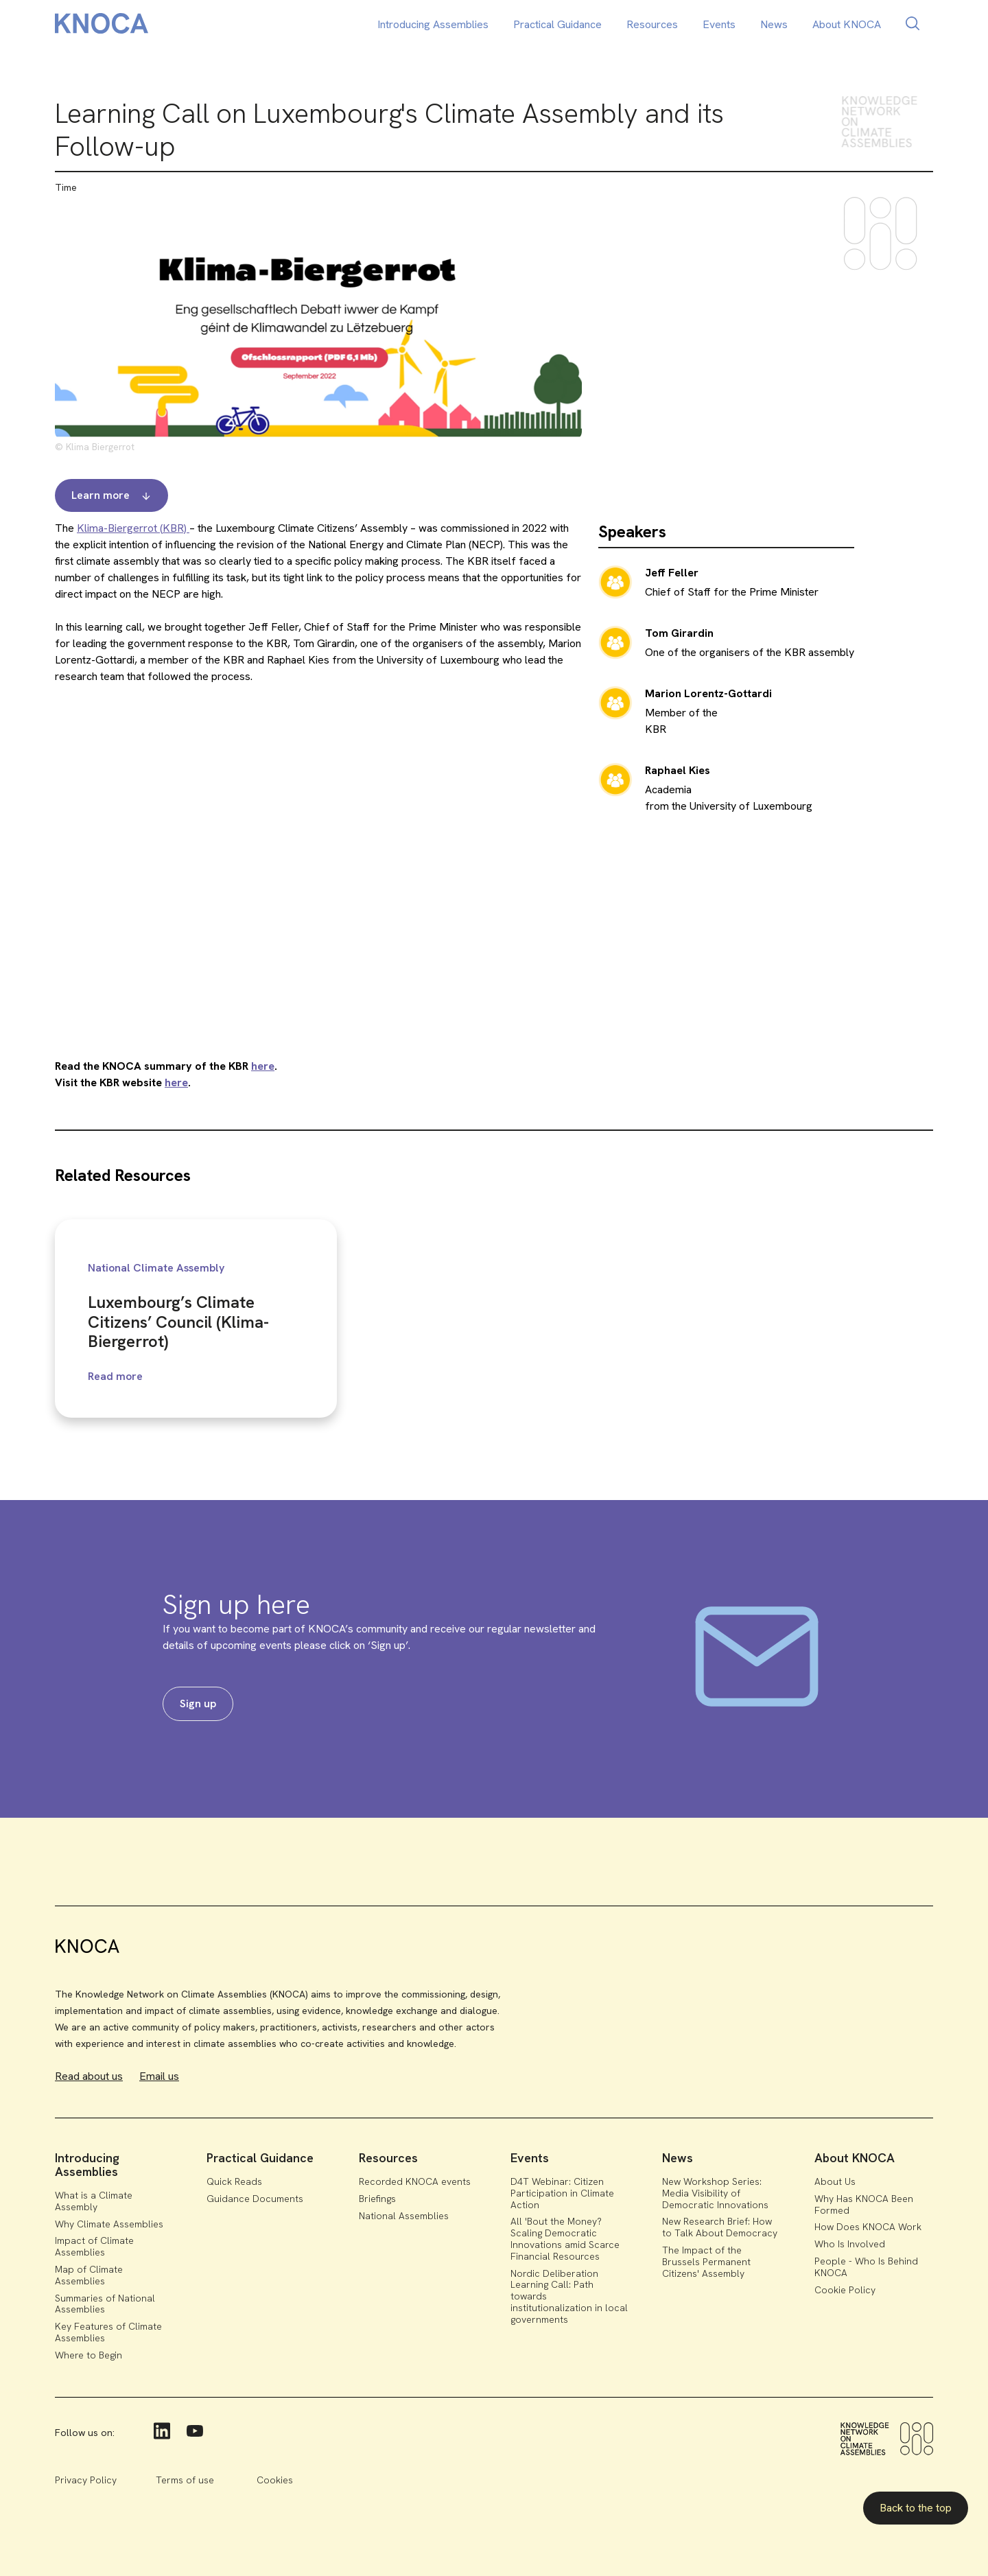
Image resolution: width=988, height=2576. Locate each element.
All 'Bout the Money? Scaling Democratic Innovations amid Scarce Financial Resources (565, 2238)
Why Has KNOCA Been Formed (863, 2204)
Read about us (89, 2076)
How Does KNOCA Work (867, 2227)
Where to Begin (88, 2355)
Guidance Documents (255, 2198)
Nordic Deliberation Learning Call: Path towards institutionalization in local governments (569, 2296)
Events (719, 24)
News (774, 24)
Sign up (198, 1703)
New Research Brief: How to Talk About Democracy (719, 2227)
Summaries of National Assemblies (105, 2304)
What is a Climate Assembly (93, 2201)
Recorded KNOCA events (415, 2181)
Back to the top (916, 2508)
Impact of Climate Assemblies (94, 2246)
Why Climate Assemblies (109, 2224)
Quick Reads (234, 2181)
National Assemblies (404, 2216)
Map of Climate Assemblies (89, 2275)
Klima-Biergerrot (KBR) (133, 528)
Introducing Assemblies (433, 24)
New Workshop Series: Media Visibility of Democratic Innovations (715, 2193)
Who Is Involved (849, 2244)
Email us (159, 2076)
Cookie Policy (844, 2290)
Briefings (377, 2198)
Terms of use (185, 2480)
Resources (652, 24)
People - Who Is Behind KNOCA (866, 2267)
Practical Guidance (557, 24)
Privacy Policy (86, 2480)
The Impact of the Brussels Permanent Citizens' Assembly (706, 2262)
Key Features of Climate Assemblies (108, 2332)
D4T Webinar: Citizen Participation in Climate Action (562, 2193)
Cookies (275, 2480)
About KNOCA (846, 24)
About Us (835, 2181)
